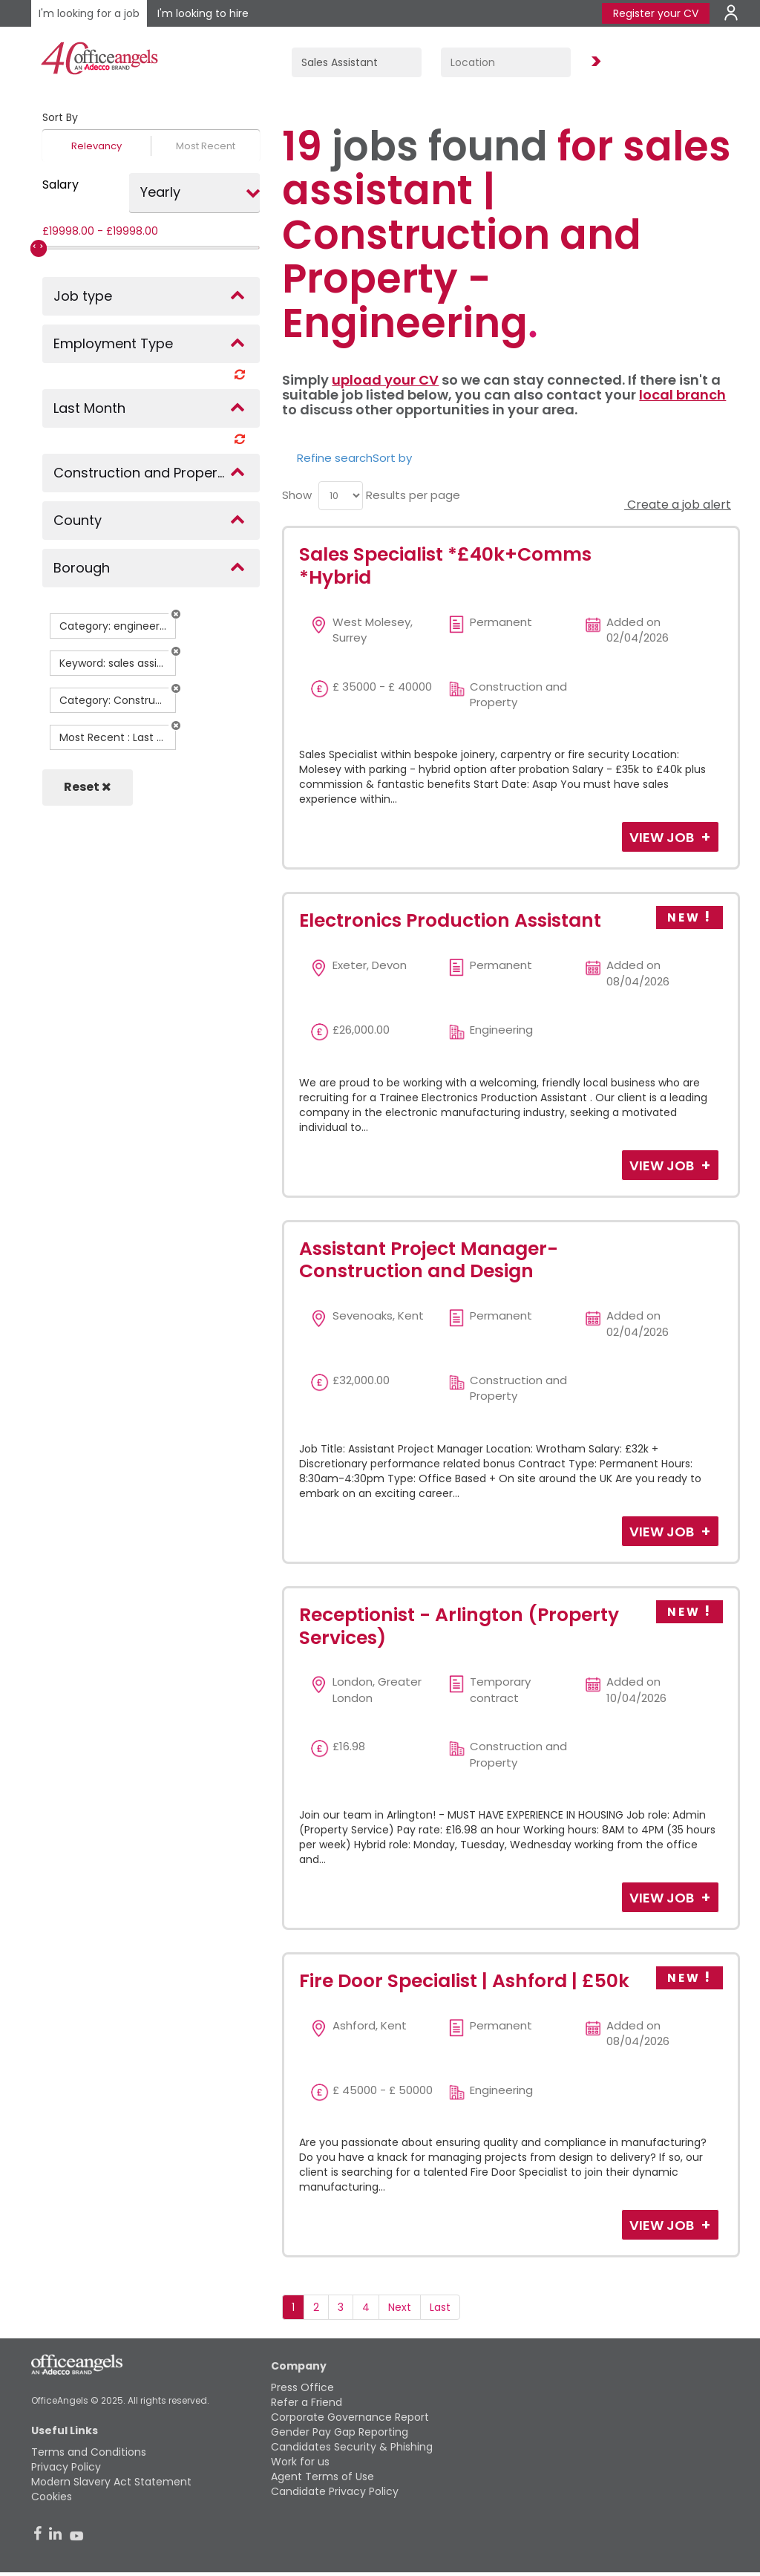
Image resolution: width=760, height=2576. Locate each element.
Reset (87, 786)
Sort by (392, 458)
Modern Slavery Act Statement (111, 2481)
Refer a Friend (306, 2402)
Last (440, 2307)
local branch (682, 394)
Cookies (51, 2496)
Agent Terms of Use (322, 2476)
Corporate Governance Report (350, 2417)
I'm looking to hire (203, 13)
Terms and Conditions (88, 2452)
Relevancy (96, 145)
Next (399, 2307)
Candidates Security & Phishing (352, 2446)
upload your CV (385, 380)
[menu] (340, 495)
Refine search (335, 458)
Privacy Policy (66, 2466)
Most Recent (205, 145)
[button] (175, 614)
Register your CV (655, 13)
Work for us (300, 2461)
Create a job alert (677, 504)
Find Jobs (594, 62)
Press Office (302, 2387)
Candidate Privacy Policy (335, 2491)
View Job (663, 837)
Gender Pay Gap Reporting (339, 2432)
